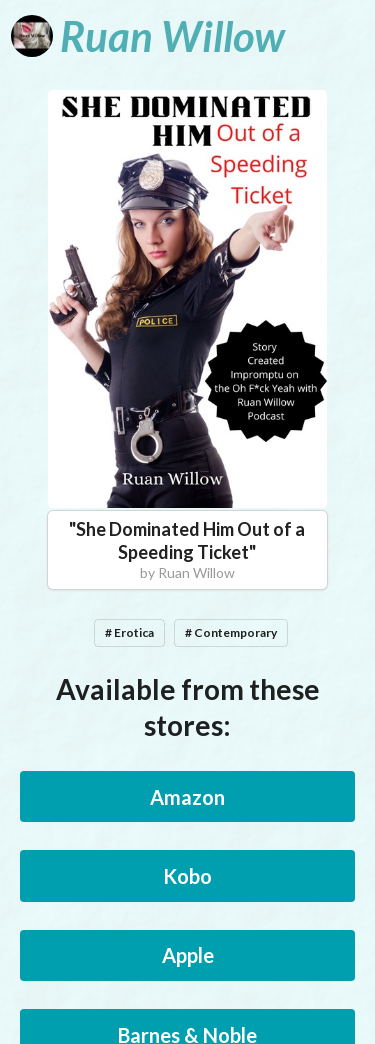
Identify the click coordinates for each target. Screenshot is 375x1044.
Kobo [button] (187, 876)
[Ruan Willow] (148, 36)
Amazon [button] (187, 797)
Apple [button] (188, 955)
